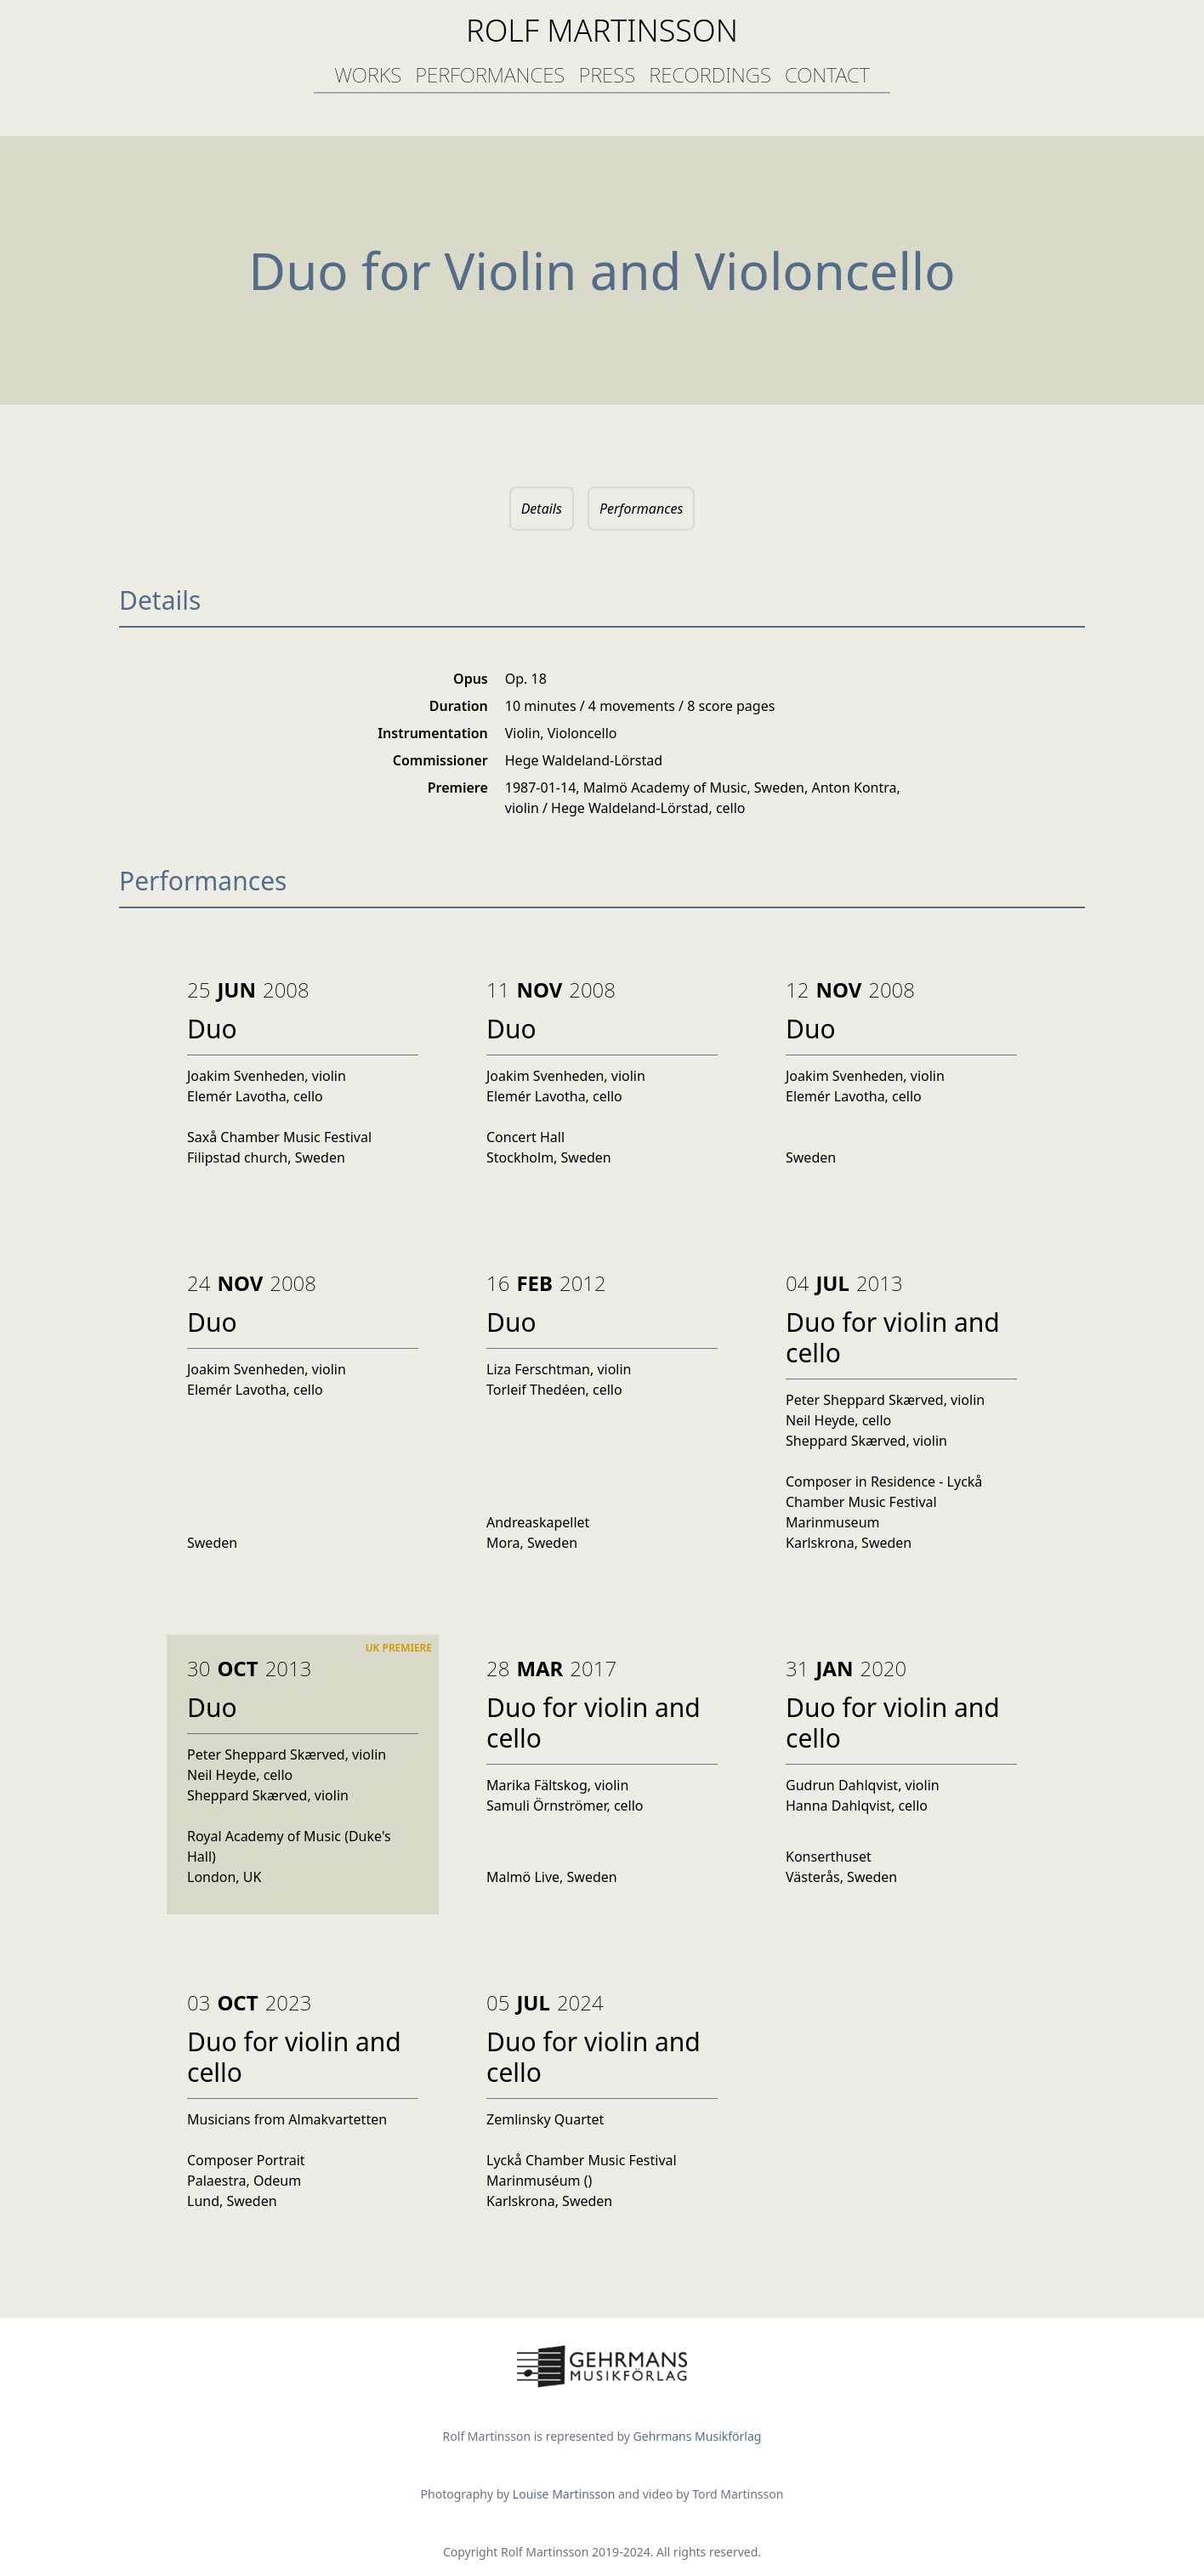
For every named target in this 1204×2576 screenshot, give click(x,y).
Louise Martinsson (565, 2494)
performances (490, 74)
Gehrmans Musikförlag (697, 2436)
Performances (641, 508)
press (606, 74)
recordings (710, 74)
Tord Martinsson (737, 2494)
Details (541, 508)
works (367, 74)
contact (827, 74)
